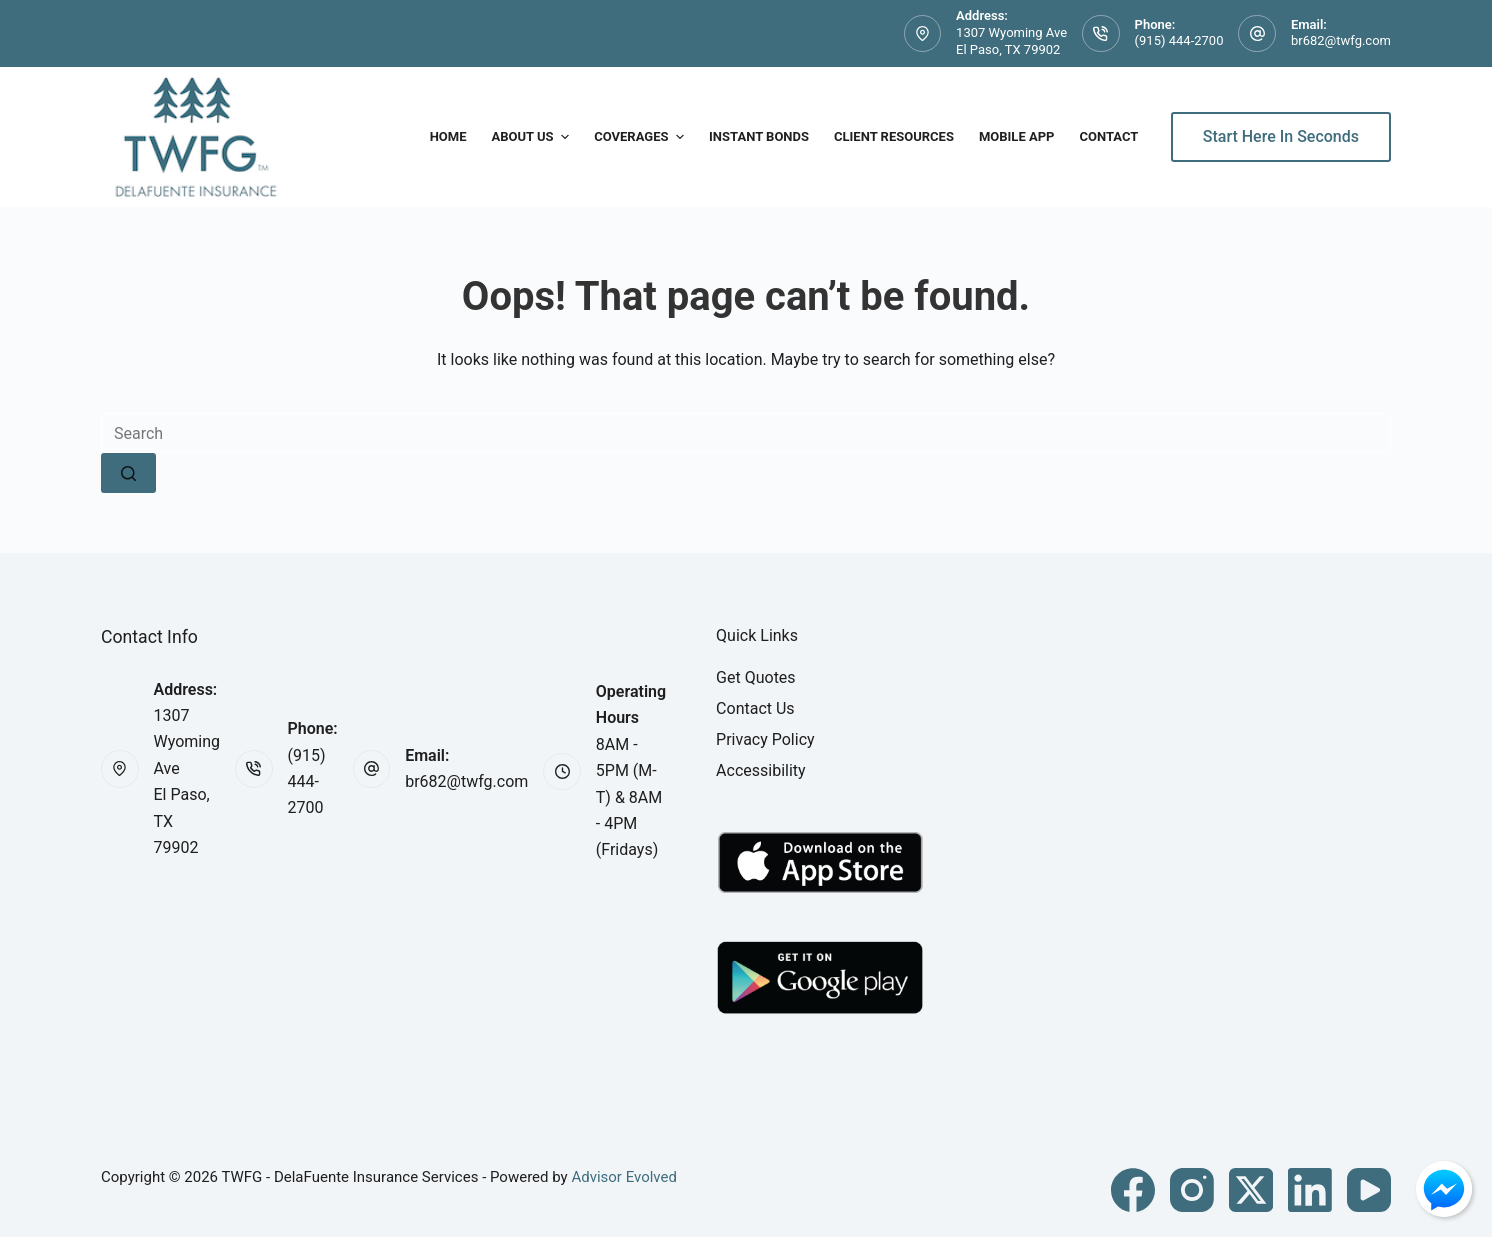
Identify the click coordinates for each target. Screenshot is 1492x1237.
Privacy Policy (765, 739)
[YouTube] (1369, 1190)
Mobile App (1017, 136)
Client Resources (894, 136)
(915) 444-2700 (1179, 40)
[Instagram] (1192, 1190)
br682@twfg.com (1341, 40)
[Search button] (128, 473)
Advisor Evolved (624, 1177)
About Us (533, 137)
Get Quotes (756, 677)
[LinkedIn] (1310, 1190)
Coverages (641, 137)
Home (448, 136)
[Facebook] (1133, 1190)
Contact (1108, 136)
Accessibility (761, 770)
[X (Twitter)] (1251, 1190)
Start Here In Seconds (1281, 136)
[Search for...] (746, 433)
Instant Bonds (759, 136)
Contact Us (755, 708)
